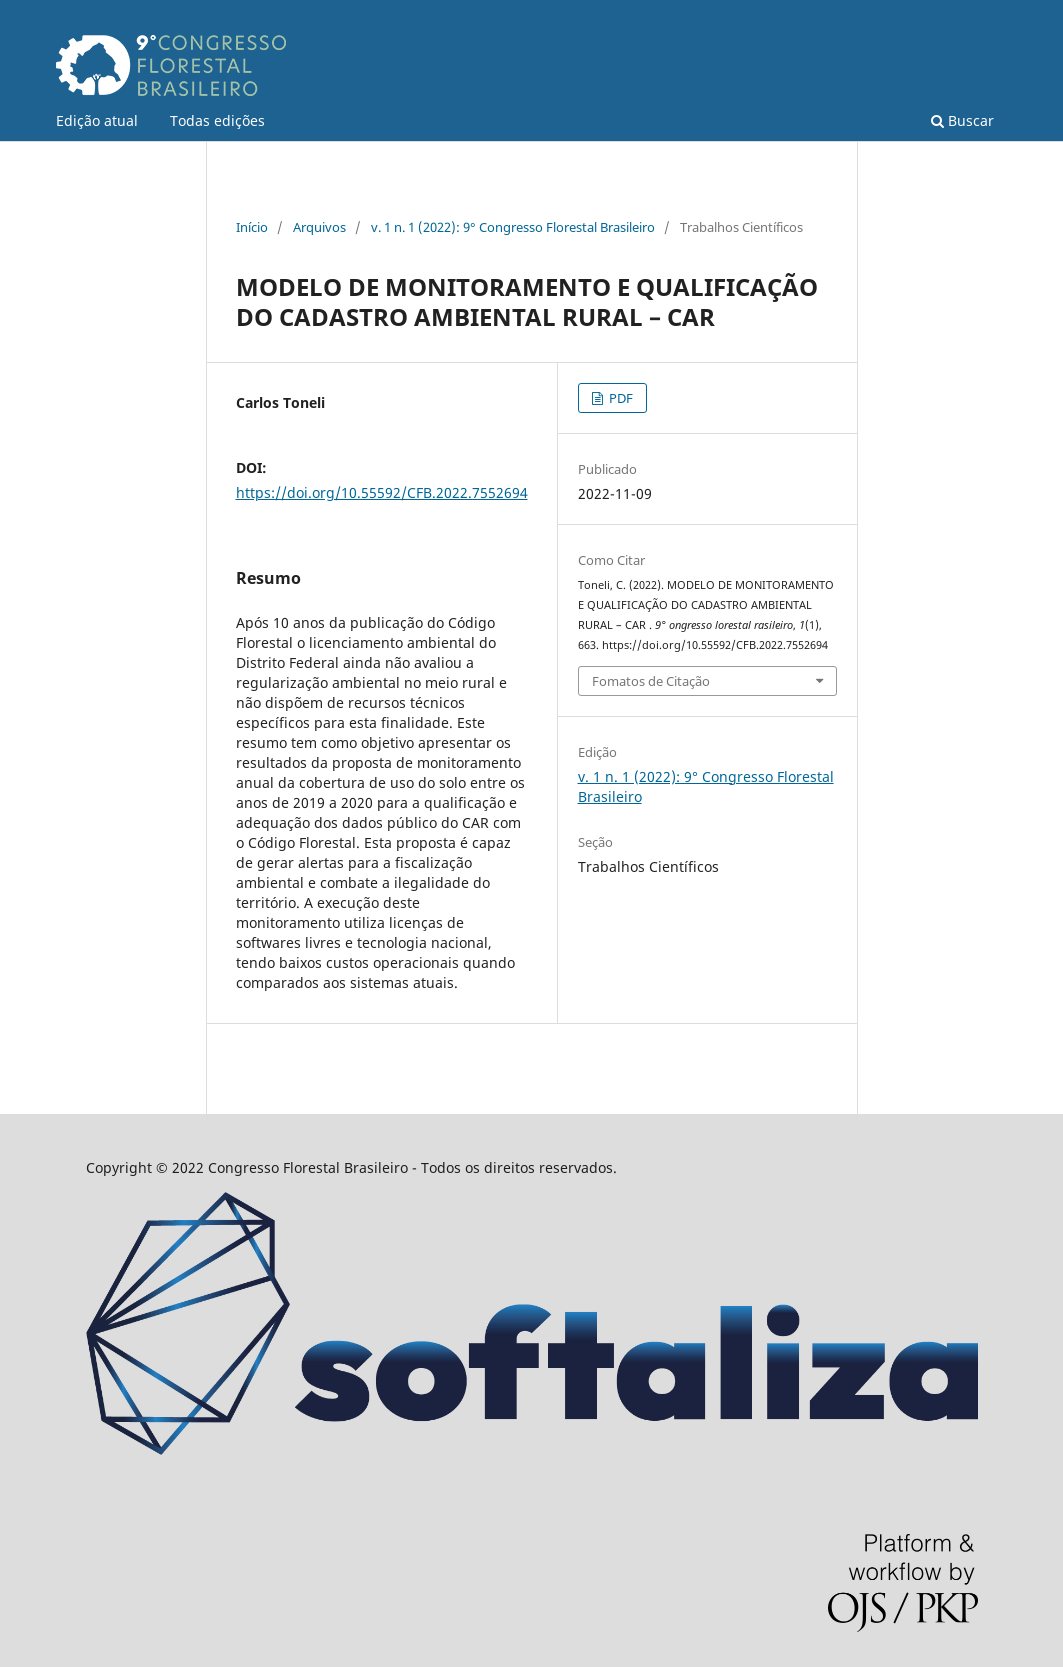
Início (252, 227)
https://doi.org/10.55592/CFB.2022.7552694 (382, 492)
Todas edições (217, 120)
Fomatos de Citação (651, 681)
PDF (619, 398)
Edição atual (97, 120)
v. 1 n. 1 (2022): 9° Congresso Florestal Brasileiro (513, 227)
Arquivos (319, 227)
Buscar (962, 120)
